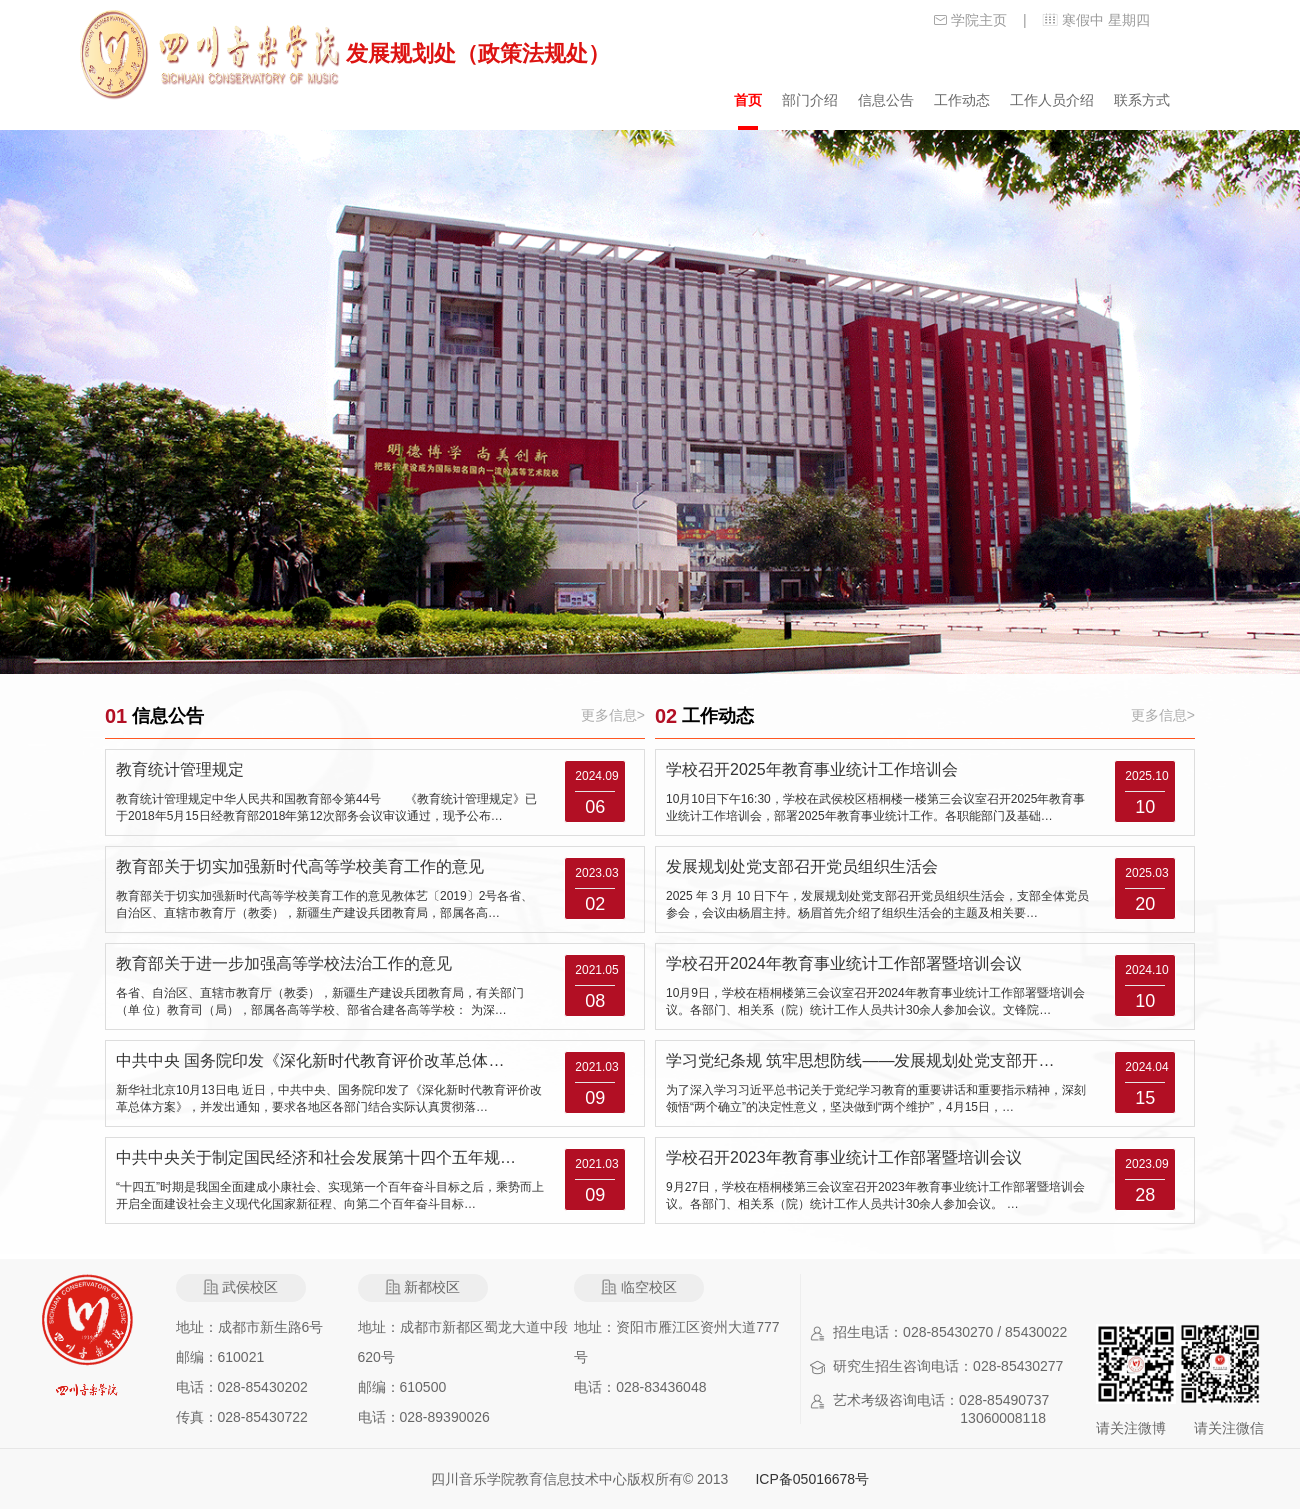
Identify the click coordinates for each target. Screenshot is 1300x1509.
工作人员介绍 (1052, 100)
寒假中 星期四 (1106, 20)
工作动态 (962, 100)
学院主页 (979, 20)
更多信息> (613, 715)
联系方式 (1142, 100)
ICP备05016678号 (812, 1479)
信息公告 (886, 100)
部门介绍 (810, 100)
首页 (748, 100)
